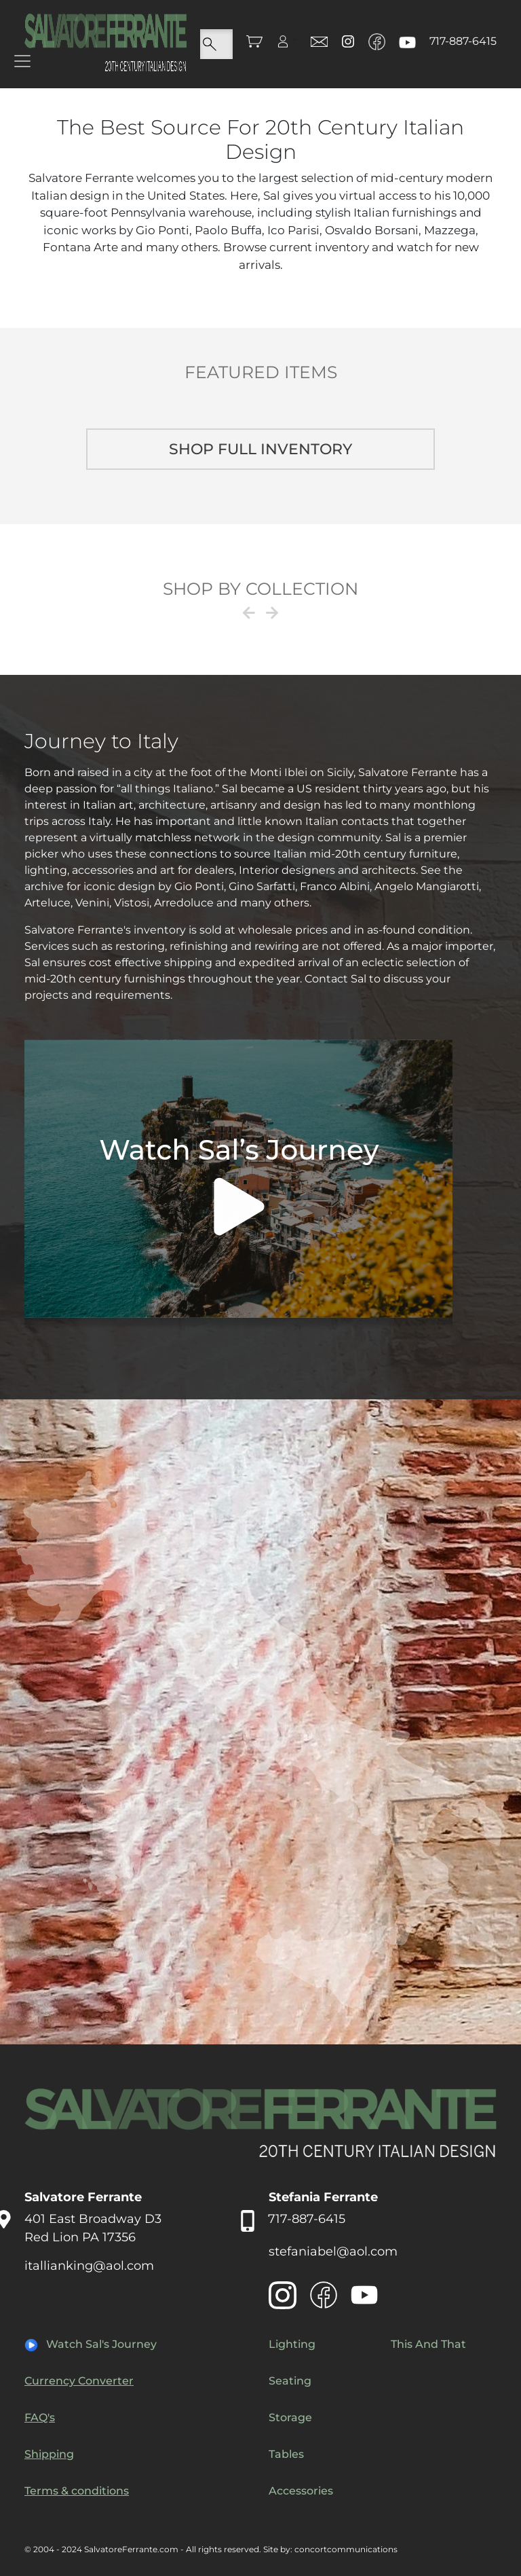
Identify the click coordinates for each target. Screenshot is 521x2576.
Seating (290, 2380)
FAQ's (39, 2417)
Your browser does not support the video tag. (238, 1183)
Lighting (292, 2344)
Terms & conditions (76, 2490)
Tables (286, 2454)
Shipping (49, 2454)
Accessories (301, 2490)
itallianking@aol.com (89, 2265)
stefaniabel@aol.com (333, 2251)
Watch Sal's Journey (101, 2344)
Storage (290, 2417)
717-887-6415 (463, 41)
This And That (428, 2344)
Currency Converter (79, 2380)
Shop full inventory (260, 449)
